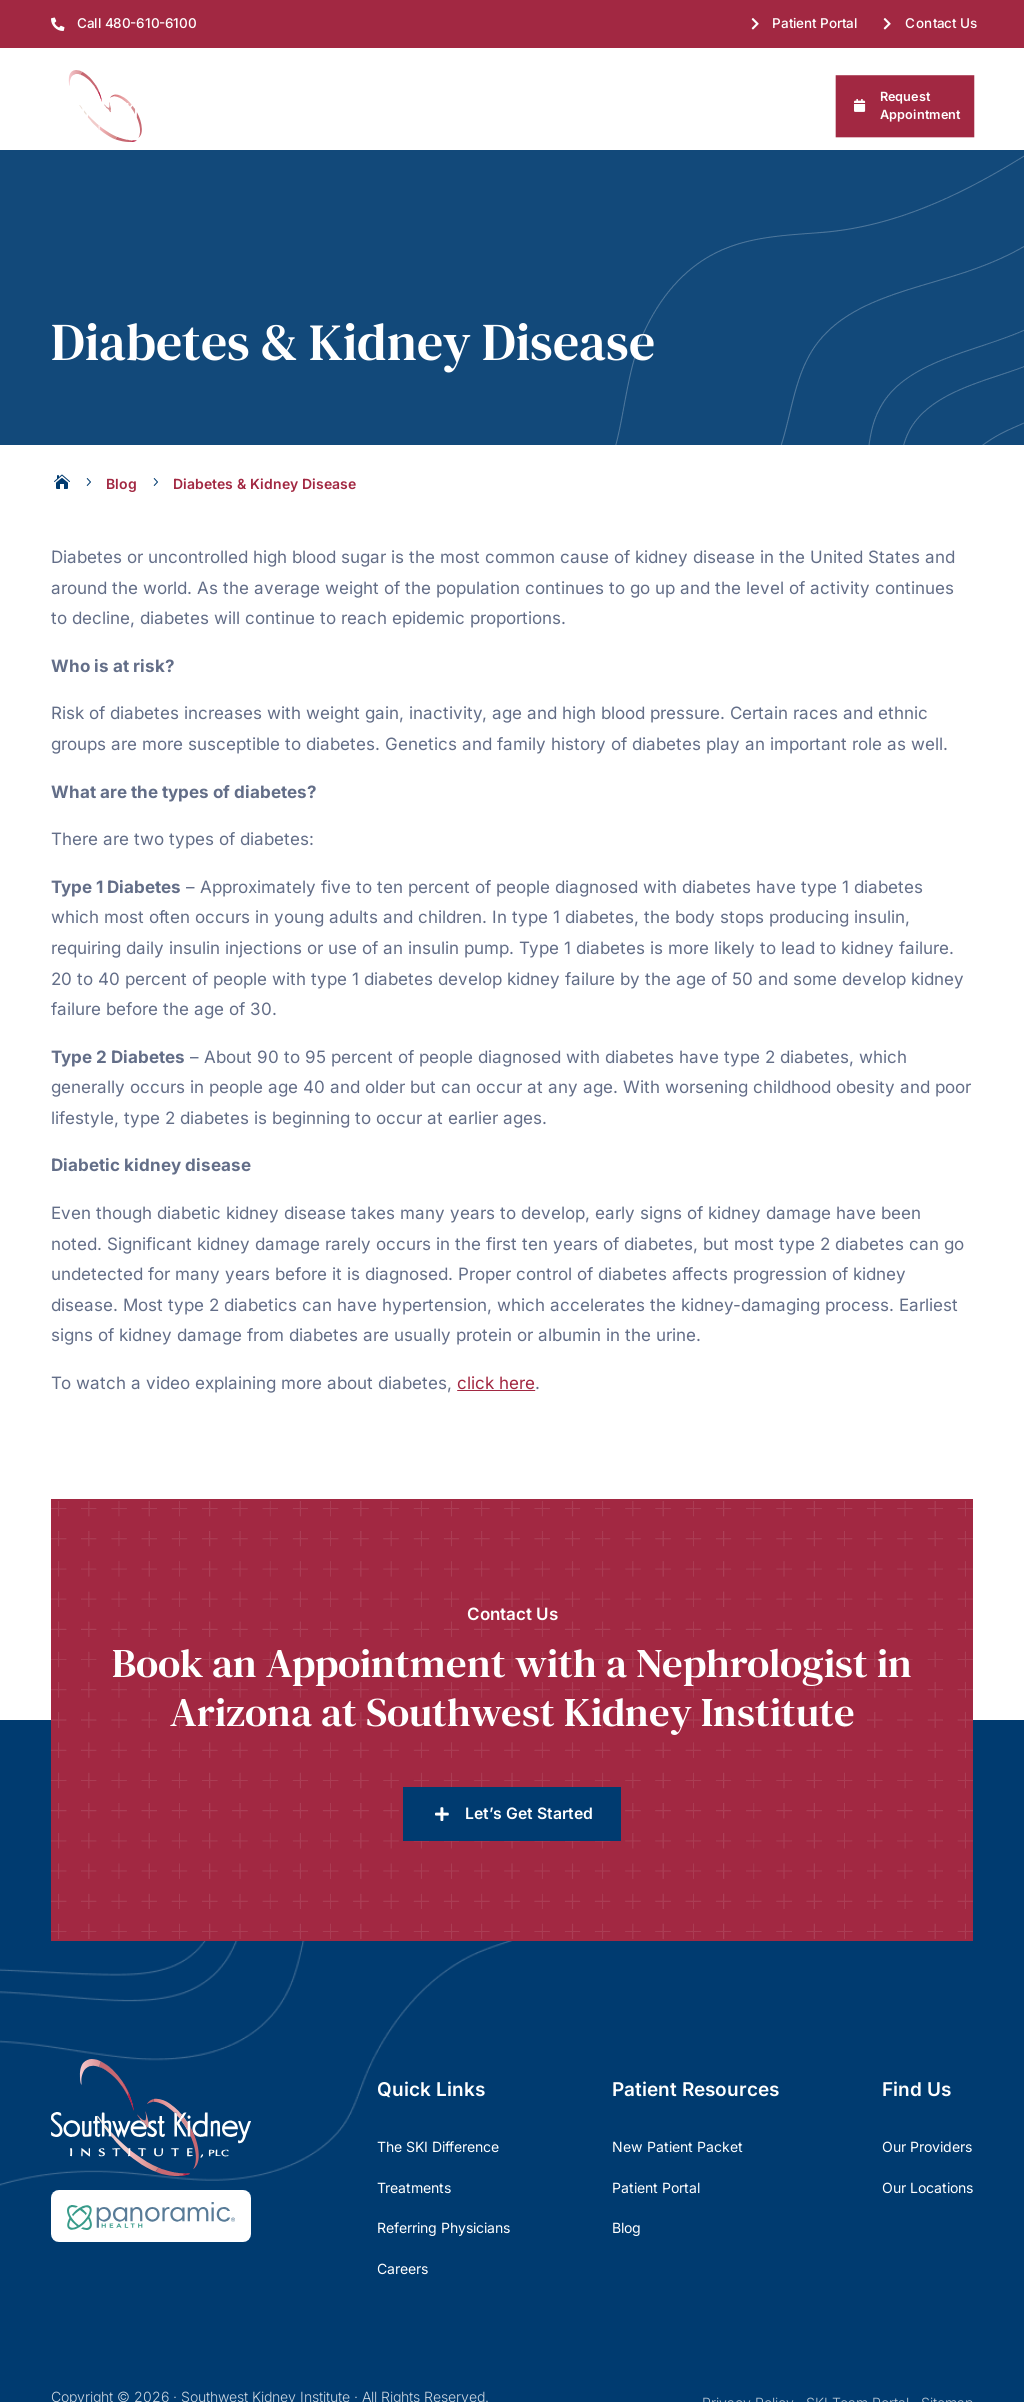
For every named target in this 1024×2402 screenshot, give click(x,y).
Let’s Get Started (529, 1711)
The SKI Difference (438, 2044)
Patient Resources (557, 106)
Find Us (326, 106)
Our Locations (927, 2085)
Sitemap (947, 2300)
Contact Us (942, 23)
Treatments (425, 106)
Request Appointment (920, 105)
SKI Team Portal (857, 2300)
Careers (402, 2166)
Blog (626, 2125)
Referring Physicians (718, 106)
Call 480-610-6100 (137, 23)
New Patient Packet (677, 2044)
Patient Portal (815, 23)
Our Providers (927, 2044)
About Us (233, 106)
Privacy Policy (748, 2300)
